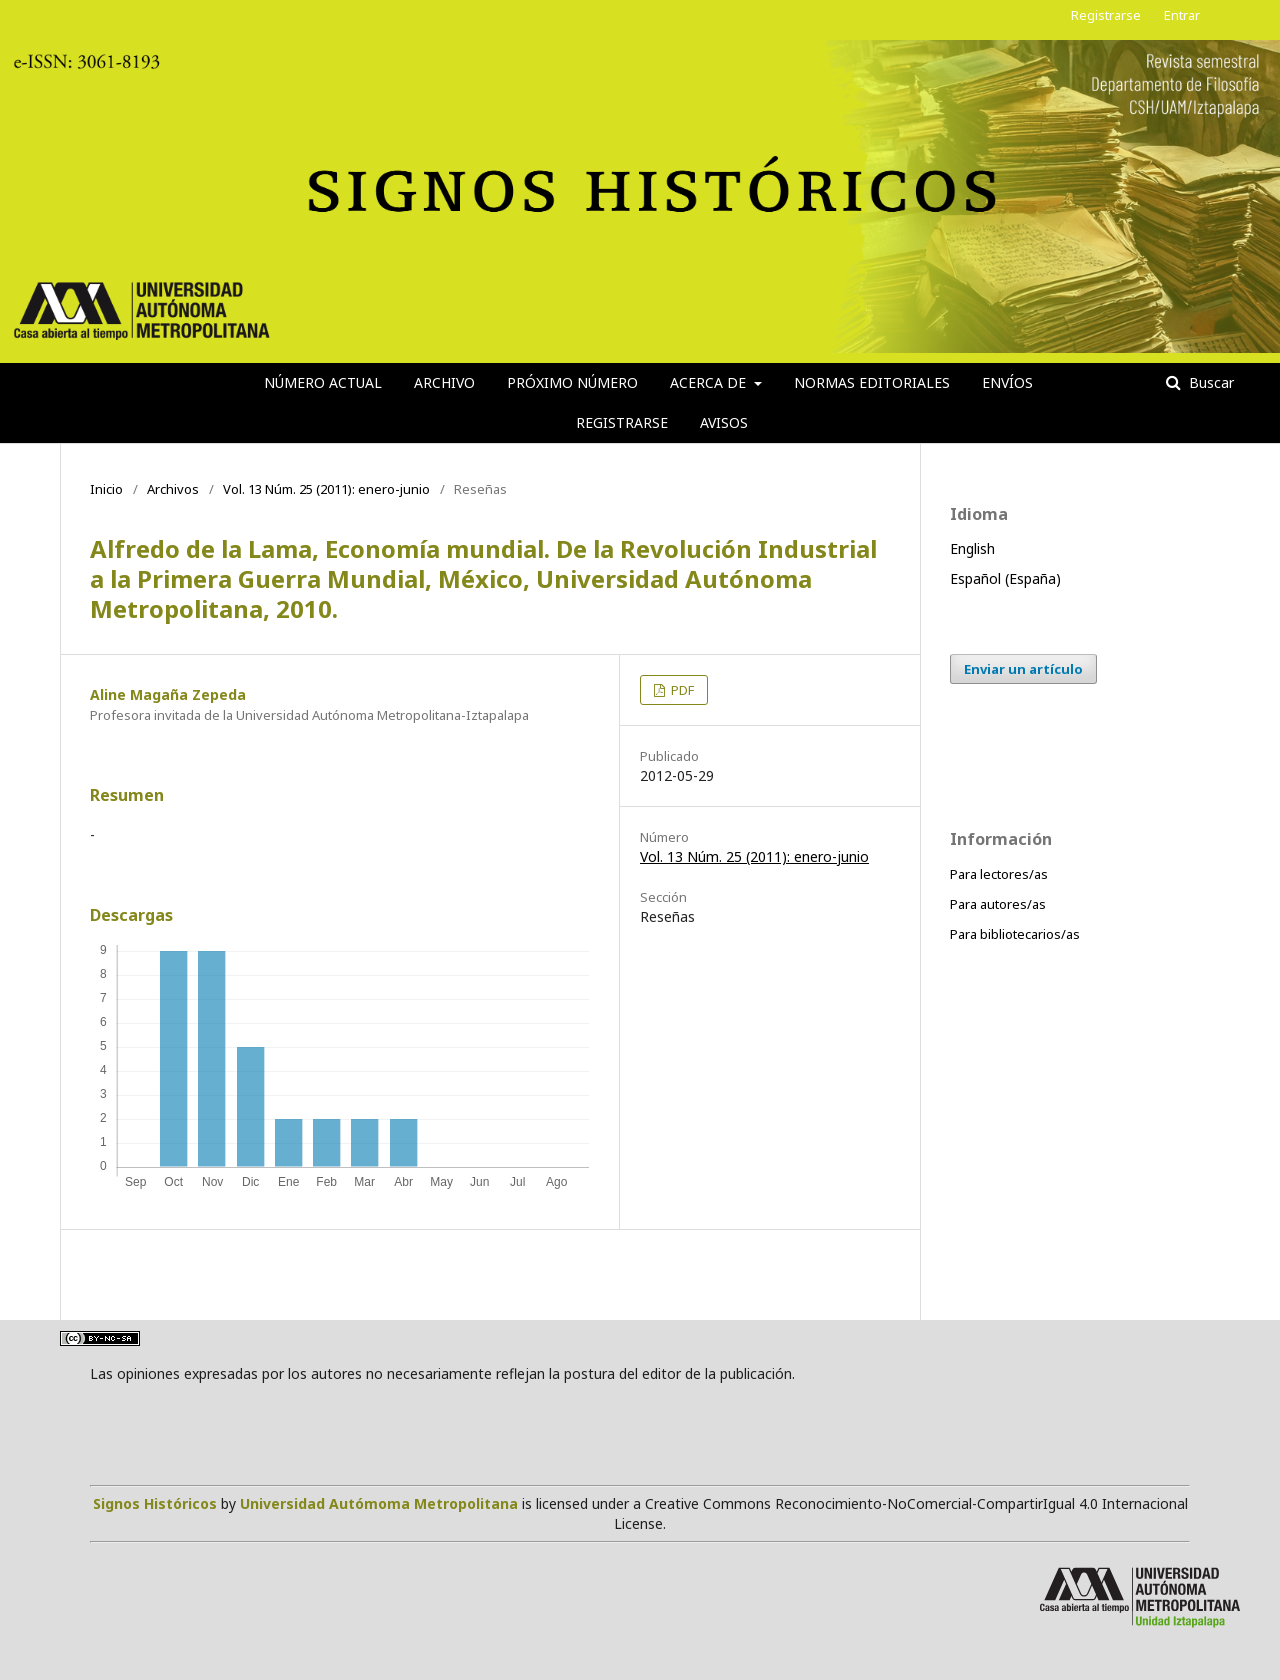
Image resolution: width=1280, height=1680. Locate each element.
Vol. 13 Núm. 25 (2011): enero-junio (326, 489)
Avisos (724, 422)
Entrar (1182, 15)
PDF (681, 690)
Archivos (173, 489)
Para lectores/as (999, 874)
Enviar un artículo (1023, 669)
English (972, 548)
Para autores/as (998, 904)
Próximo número (572, 382)
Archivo (444, 382)
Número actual (323, 382)
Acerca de (710, 382)
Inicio (106, 489)
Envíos (1007, 382)
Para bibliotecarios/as (1015, 934)
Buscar (1209, 382)
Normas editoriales (872, 382)
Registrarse (622, 422)
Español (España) (1005, 578)
